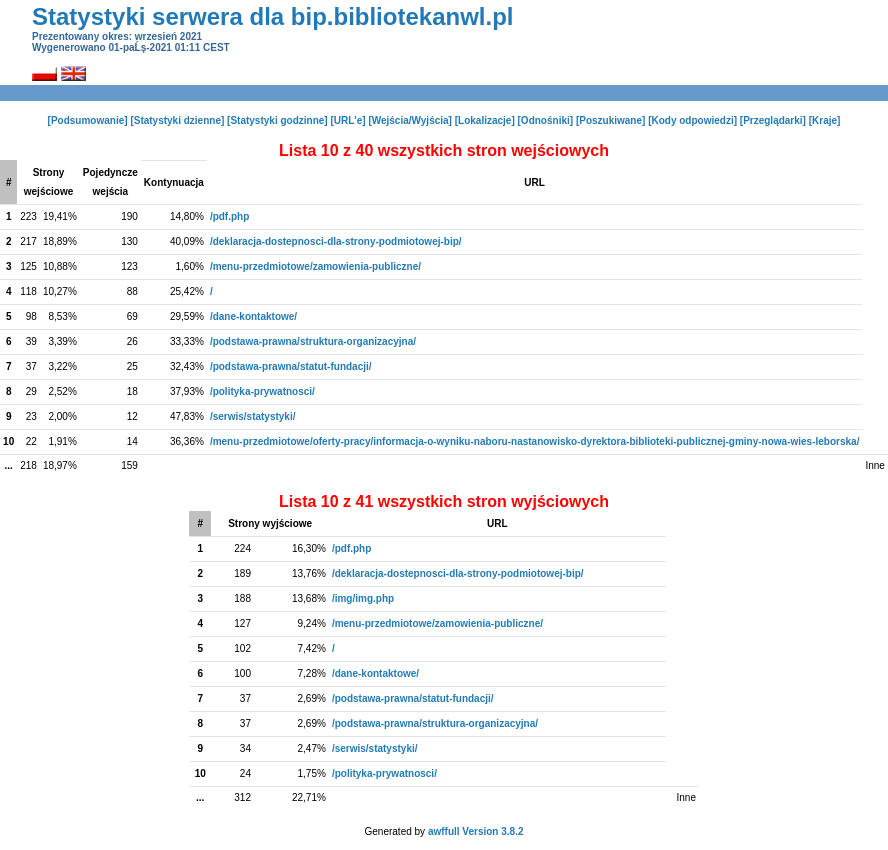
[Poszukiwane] (610, 120)
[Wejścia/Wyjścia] (410, 120)
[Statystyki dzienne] (177, 120)
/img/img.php (363, 598)
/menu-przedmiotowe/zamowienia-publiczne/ (315, 266)
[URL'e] (347, 120)
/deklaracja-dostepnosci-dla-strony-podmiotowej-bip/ (336, 241)
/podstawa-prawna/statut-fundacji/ (291, 366)
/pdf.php (229, 216)
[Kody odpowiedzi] (692, 120)
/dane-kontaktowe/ (253, 316)
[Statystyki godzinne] (277, 120)
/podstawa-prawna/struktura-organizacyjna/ (313, 341)
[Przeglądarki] (773, 120)
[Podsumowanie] (88, 120)
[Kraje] (825, 120)
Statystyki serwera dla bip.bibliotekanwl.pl (272, 16)
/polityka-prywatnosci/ (262, 391)
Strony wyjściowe (270, 523)
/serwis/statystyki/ (253, 416)
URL (534, 182)
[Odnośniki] (546, 120)
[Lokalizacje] (485, 120)
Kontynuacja (174, 182)
